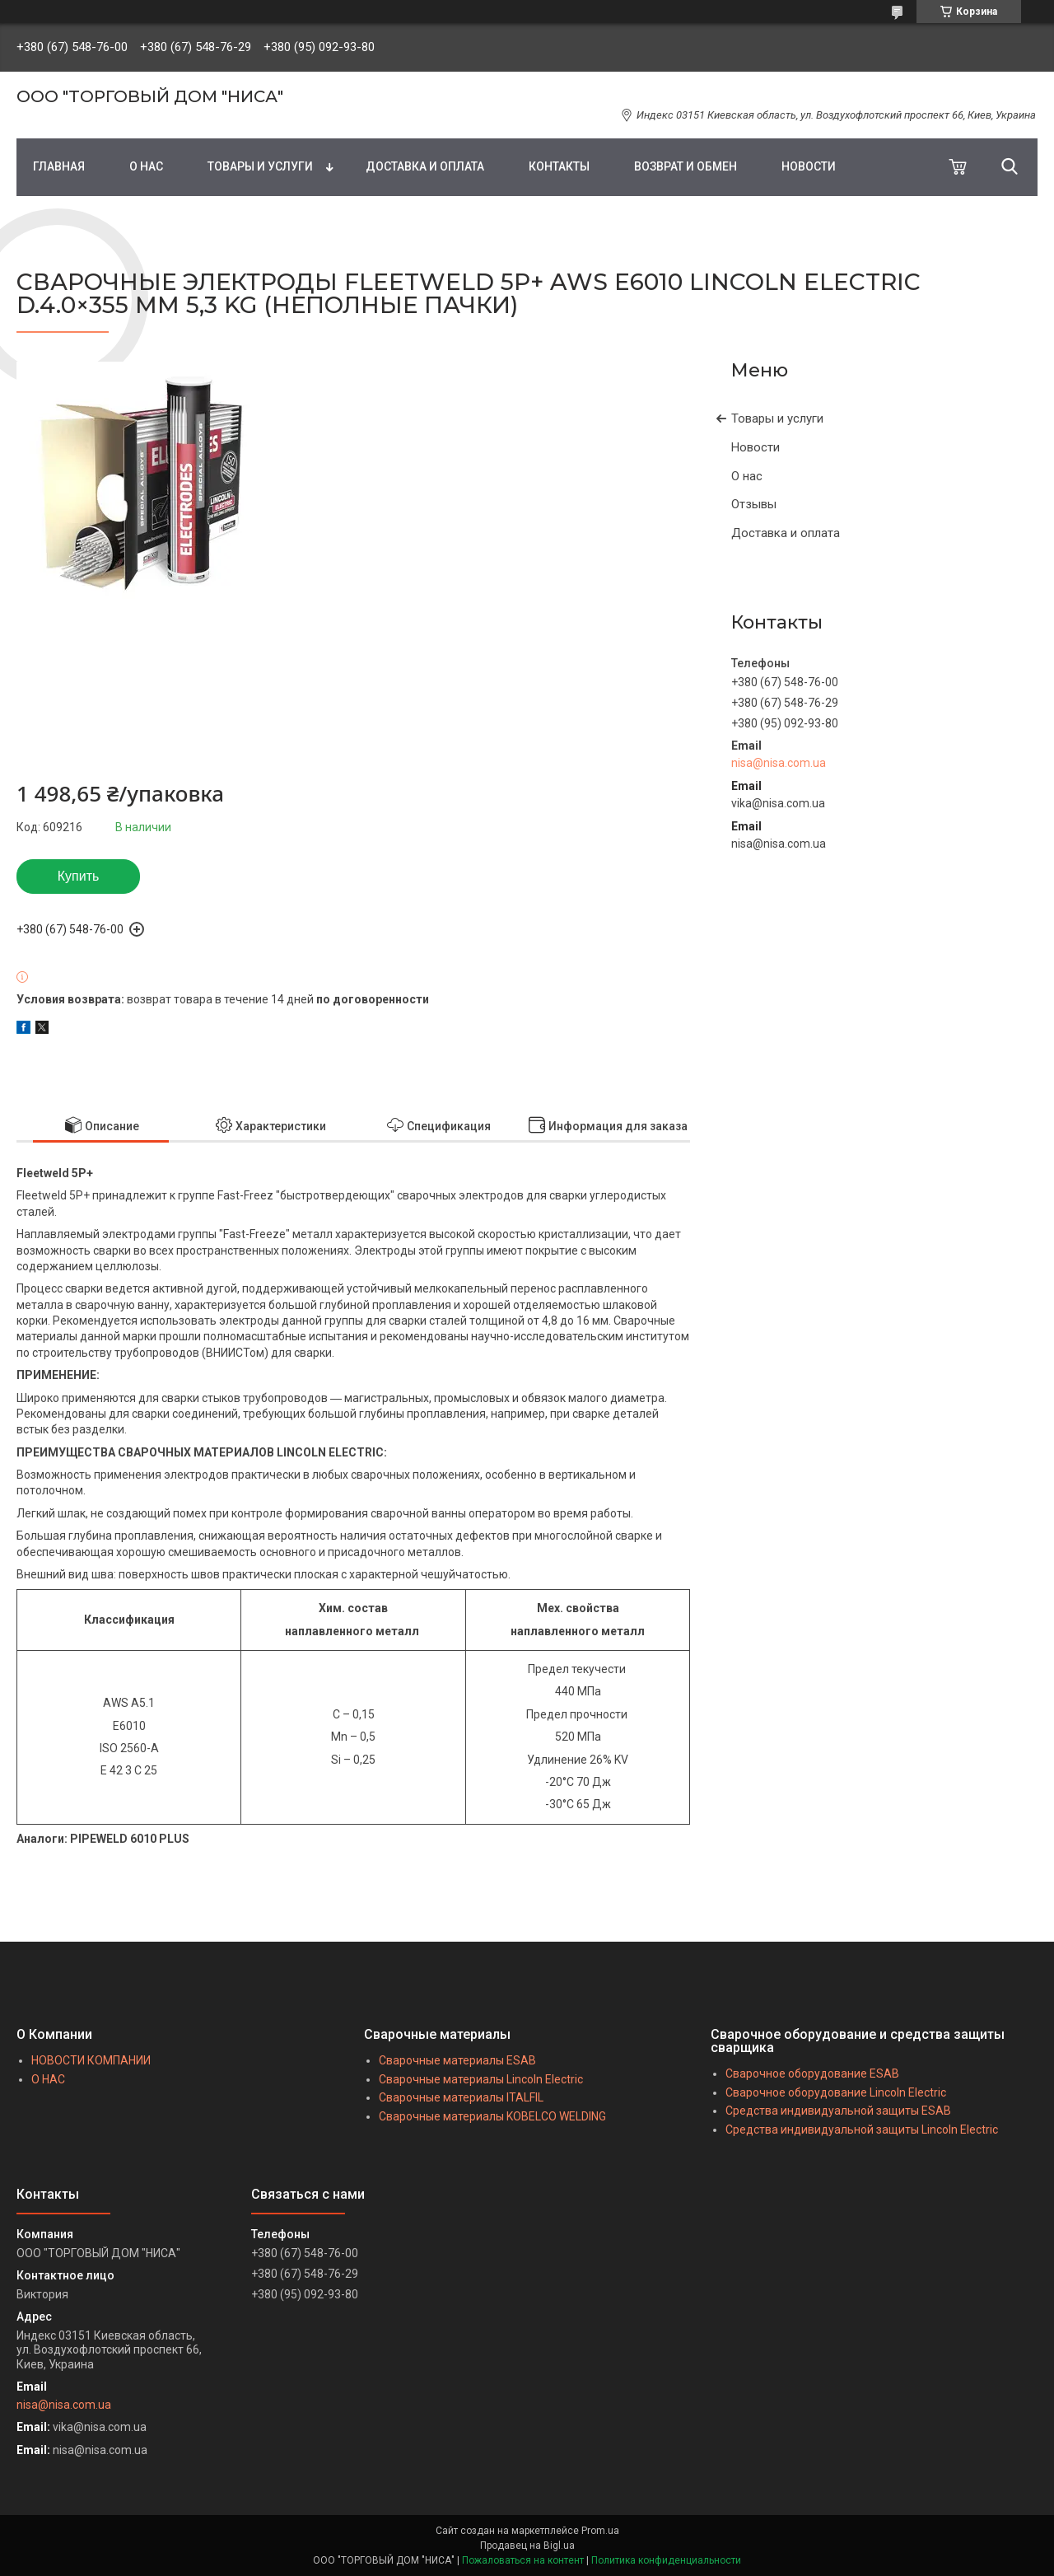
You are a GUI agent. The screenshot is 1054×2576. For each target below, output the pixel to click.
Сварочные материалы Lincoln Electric (481, 2079)
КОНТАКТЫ (559, 166)
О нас (747, 476)
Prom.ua (600, 2530)
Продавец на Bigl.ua (527, 2545)
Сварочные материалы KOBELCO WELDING (492, 2116)
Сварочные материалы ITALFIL (461, 2097)
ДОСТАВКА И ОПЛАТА (425, 166)
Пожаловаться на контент (523, 2560)
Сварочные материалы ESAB (457, 2060)
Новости (755, 447)
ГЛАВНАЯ (59, 166)
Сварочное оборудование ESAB (812, 2073)
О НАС (146, 166)
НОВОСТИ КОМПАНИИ (91, 2060)
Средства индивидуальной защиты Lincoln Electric (861, 2129)
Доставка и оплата (785, 533)
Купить (79, 876)
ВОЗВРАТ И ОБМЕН (685, 166)
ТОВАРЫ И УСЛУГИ (260, 166)
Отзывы (754, 504)
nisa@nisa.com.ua (778, 762)
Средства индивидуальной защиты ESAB (838, 2110)
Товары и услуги (777, 418)
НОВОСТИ (808, 166)
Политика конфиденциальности (666, 2560)
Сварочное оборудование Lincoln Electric (835, 2092)
